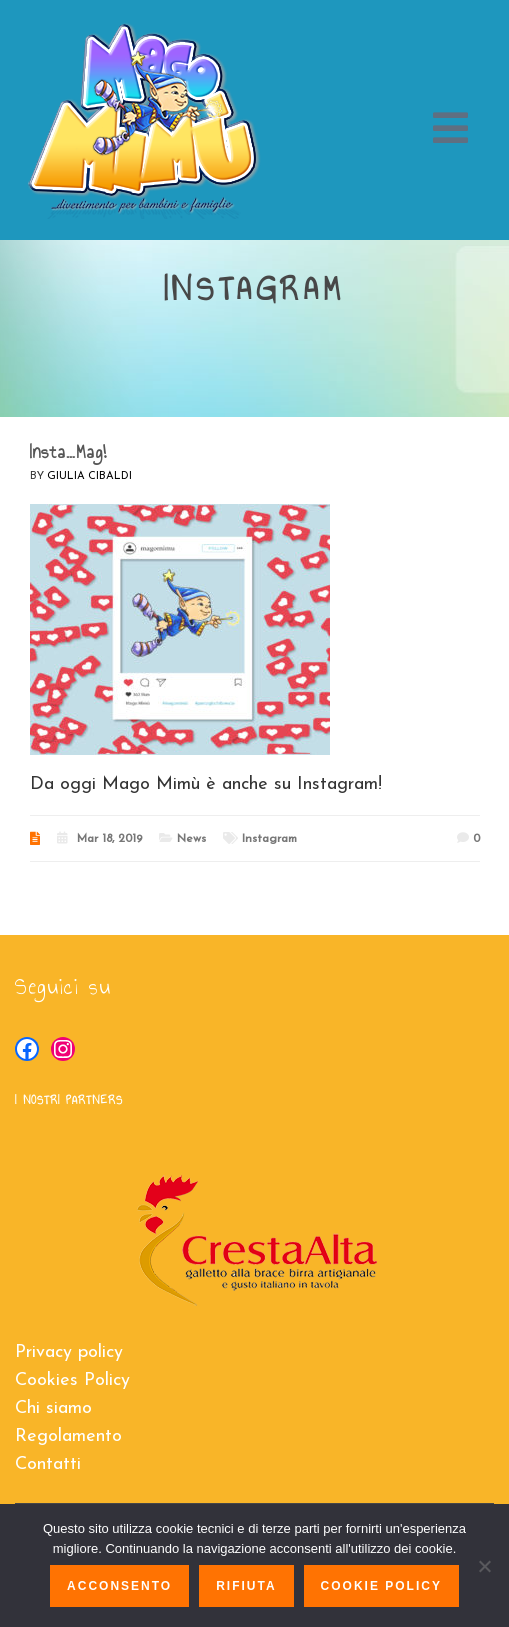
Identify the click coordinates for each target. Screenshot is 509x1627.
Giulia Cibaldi (89, 476)
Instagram (269, 839)
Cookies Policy (72, 1380)
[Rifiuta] (484, 1566)
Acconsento (119, 1586)
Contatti (48, 1464)
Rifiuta (246, 1586)
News (191, 839)
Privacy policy (69, 1352)
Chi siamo (53, 1408)
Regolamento (68, 1436)
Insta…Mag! (68, 452)
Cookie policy (381, 1586)
